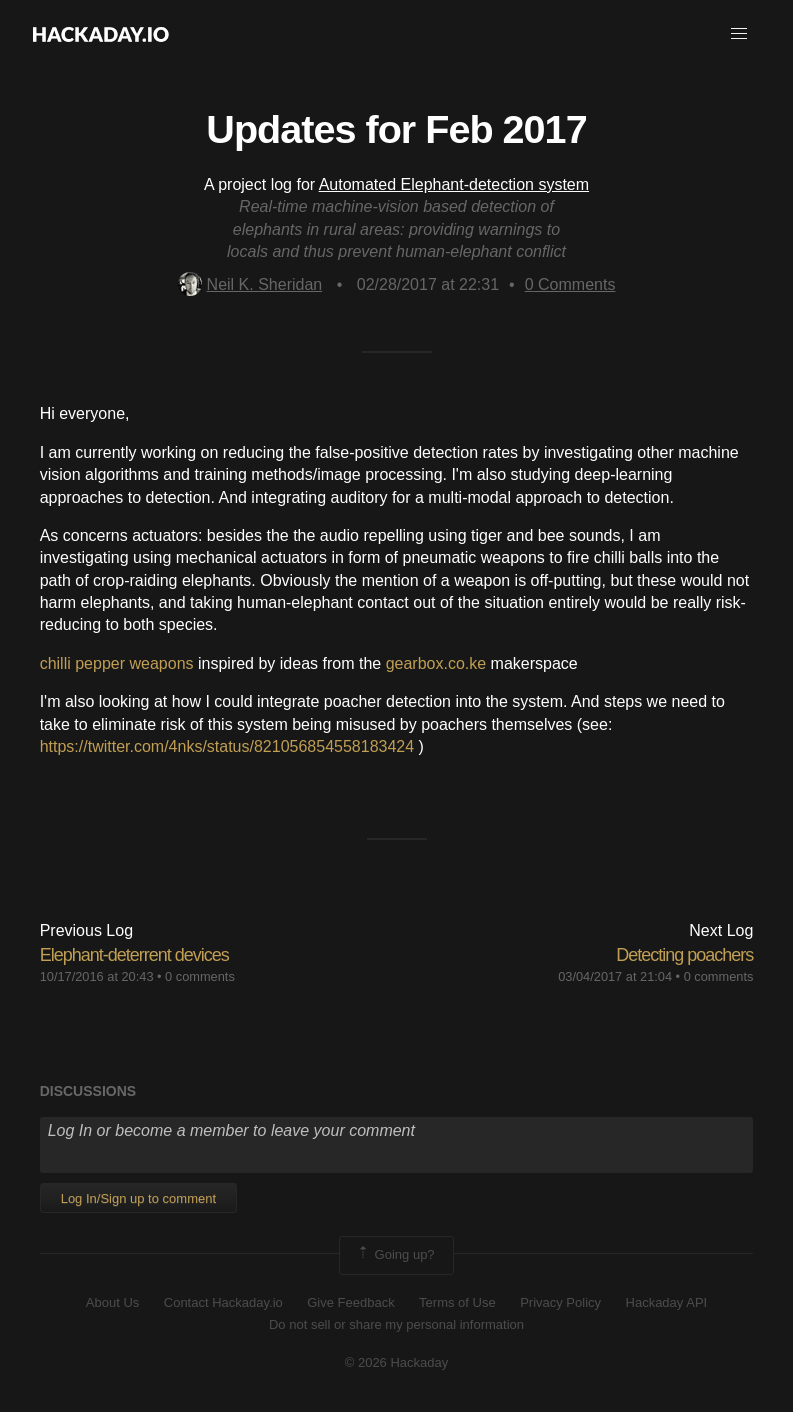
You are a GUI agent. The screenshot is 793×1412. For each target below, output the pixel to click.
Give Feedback (350, 1302)
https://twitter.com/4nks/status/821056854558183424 (227, 746)
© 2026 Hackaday (397, 1362)
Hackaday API (667, 1302)
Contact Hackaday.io (223, 1302)
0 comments (200, 976)
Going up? (395, 1255)
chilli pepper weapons (117, 663)
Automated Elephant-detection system (454, 184)
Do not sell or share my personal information (396, 1324)
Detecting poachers (684, 955)
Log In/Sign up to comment (138, 1198)
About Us (112, 1302)
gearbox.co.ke (436, 663)
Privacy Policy (560, 1302)
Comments (570, 284)
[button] (739, 34)
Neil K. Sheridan (250, 284)
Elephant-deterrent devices (134, 955)
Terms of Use (457, 1302)
